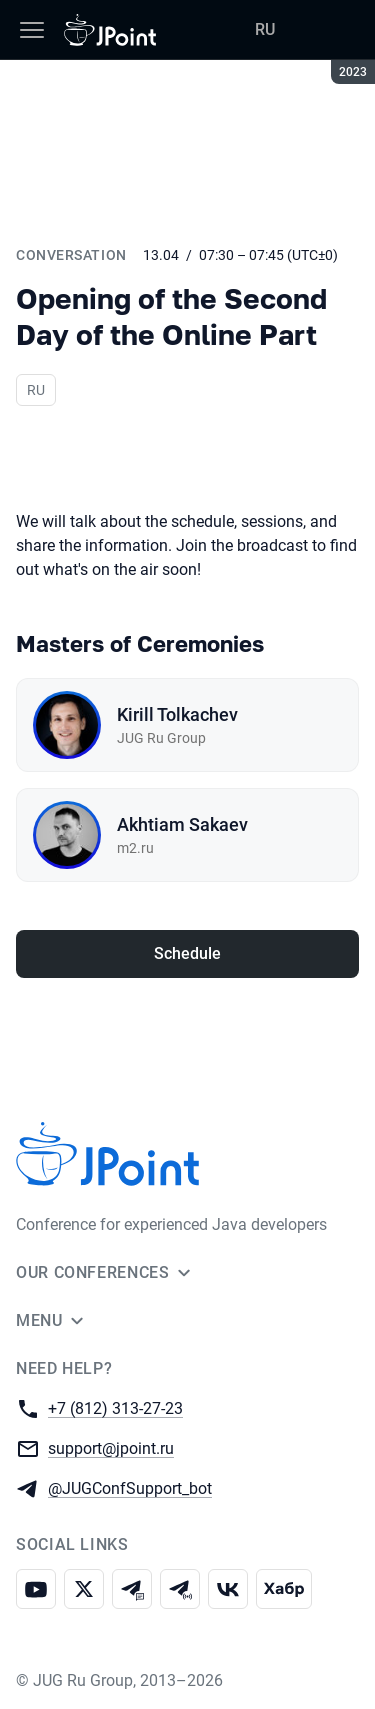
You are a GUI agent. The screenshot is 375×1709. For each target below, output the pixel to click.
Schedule (187, 953)
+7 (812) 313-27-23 (115, 1407)
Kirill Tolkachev (177, 714)
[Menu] (32, 30)
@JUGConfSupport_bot (130, 1487)
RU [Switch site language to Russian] (265, 29)
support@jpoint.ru (111, 1447)
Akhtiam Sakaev (182, 824)
